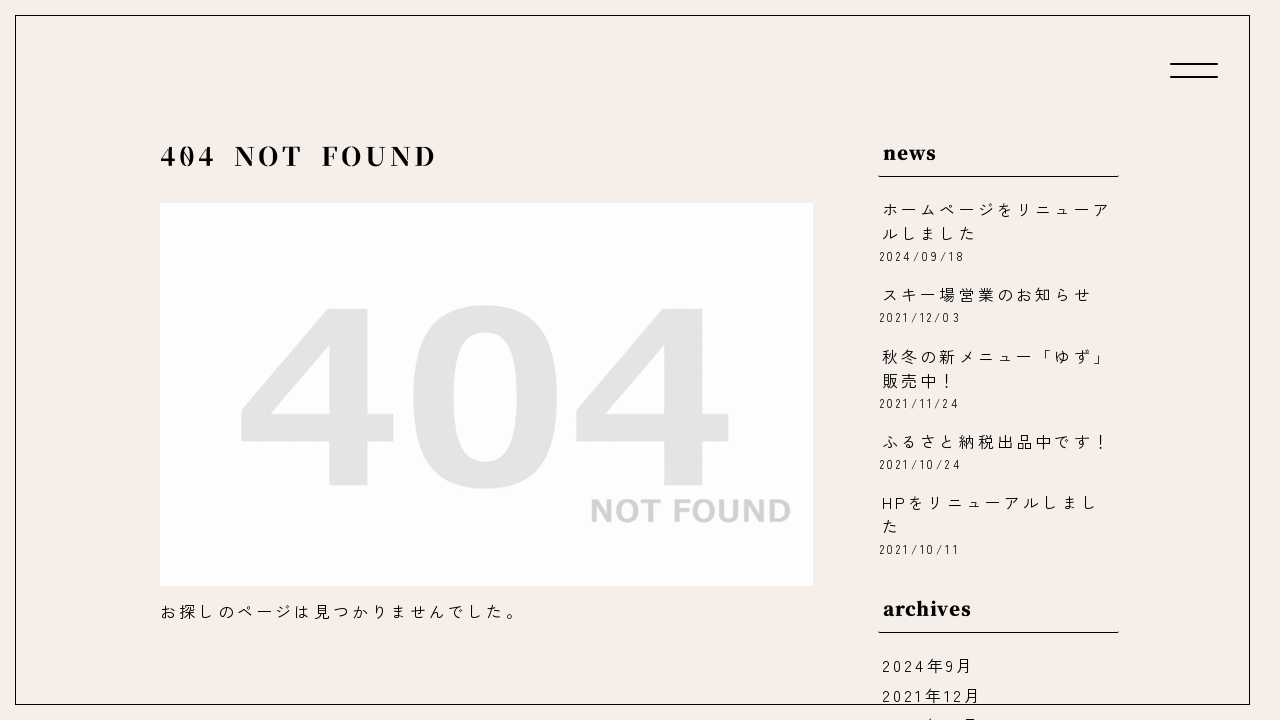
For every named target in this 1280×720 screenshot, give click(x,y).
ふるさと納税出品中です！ (997, 443)
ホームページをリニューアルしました (997, 222)
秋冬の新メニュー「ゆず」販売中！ (997, 369)
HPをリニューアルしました (991, 516)
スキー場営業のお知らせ (987, 296)
